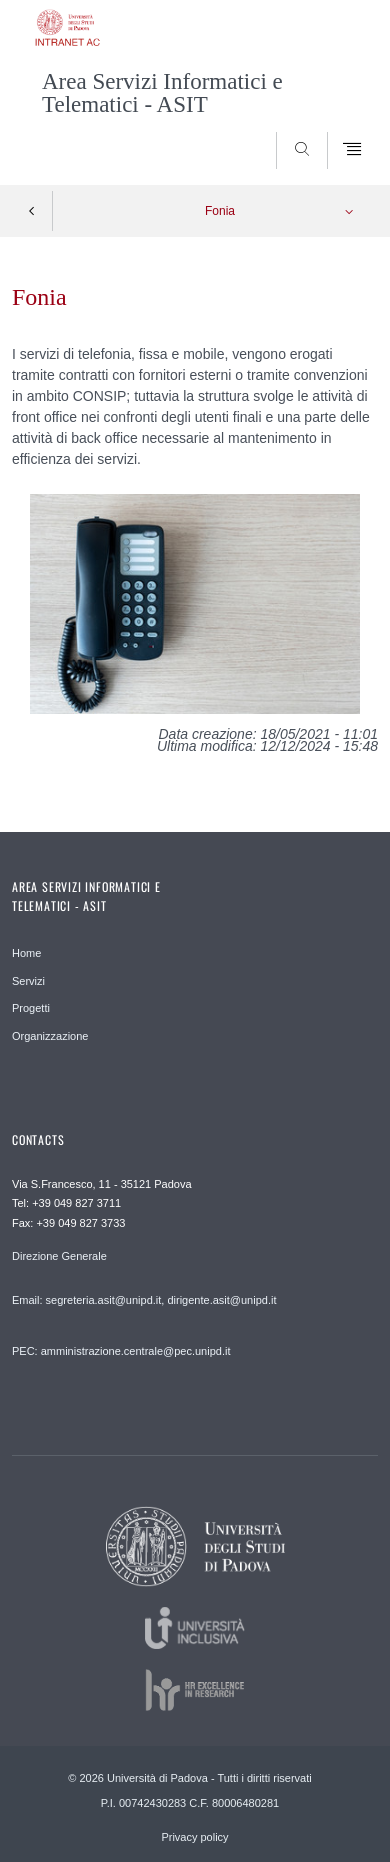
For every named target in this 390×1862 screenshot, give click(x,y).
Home (26, 953)
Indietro (32, 211)
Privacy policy (194, 1837)
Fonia (220, 211)
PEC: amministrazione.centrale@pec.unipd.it (121, 1351)
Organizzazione (50, 1036)
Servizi (28, 981)
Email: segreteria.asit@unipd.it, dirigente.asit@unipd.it (144, 1300)
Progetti (31, 1008)
